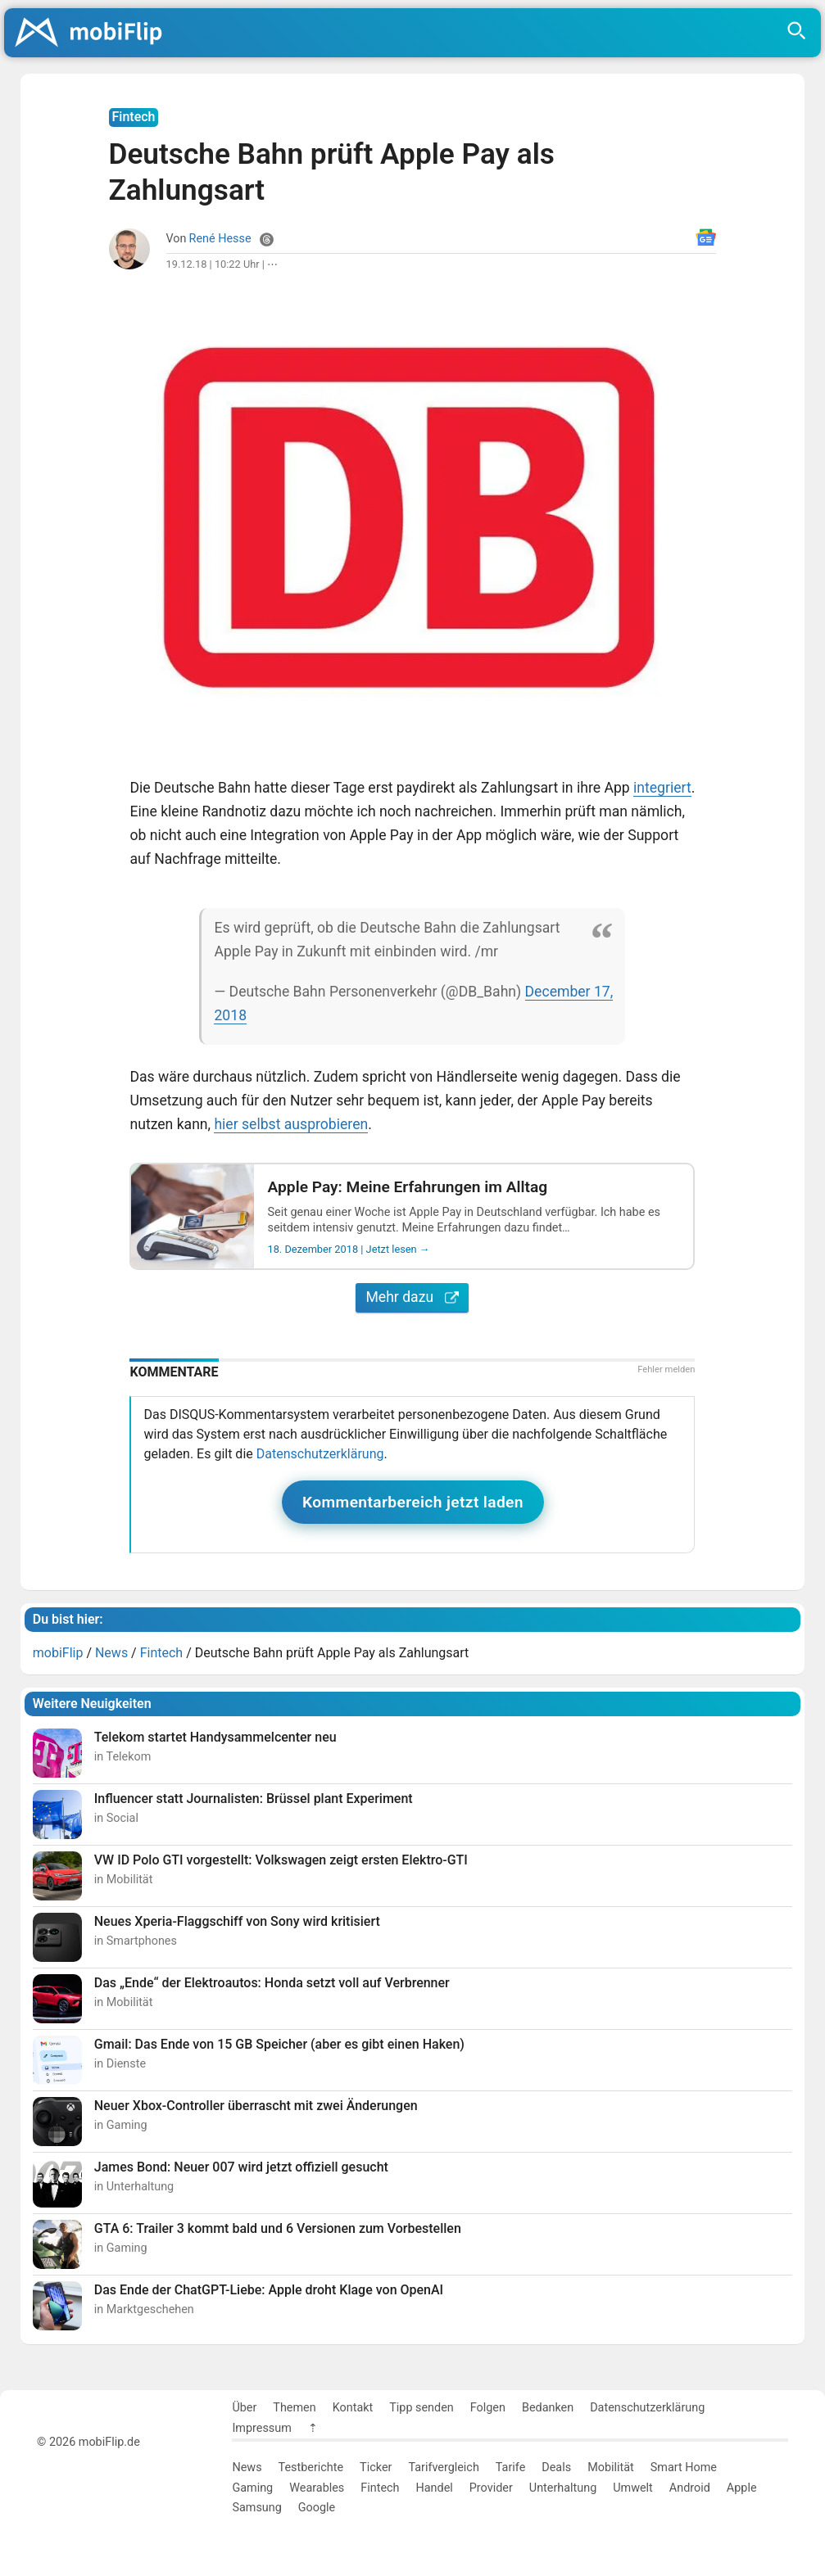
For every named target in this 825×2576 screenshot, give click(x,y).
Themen (294, 2408)
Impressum (261, 2428)
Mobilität (610, 2467)
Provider (491, 2488)
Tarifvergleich (443, 2467)
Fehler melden (666, 1369)
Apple (742, 2488)
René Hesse (220, 239)
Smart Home (683, 2467)
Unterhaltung (562, 2488)
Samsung (256, 2508)
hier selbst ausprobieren (291, 1124)
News (246, 2467)
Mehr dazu (412, 1297)
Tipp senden (421, 2408)
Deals (556, 2467)
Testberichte (311, 2467)
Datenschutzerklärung (320, 1454)
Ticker (376, 2467)
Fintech (379, 2488)
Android (689, 2488)
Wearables (316, 2488)
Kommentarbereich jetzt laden (413, 1502)
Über (244, 2408)
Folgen (487, 2408)
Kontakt (353, 2408)
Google (316, 2508)
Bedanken (547, 2408)
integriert (662, 788)
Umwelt (633, 2488)
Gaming (252, 2488)
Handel (433, 2488)
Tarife (510, 2467)
